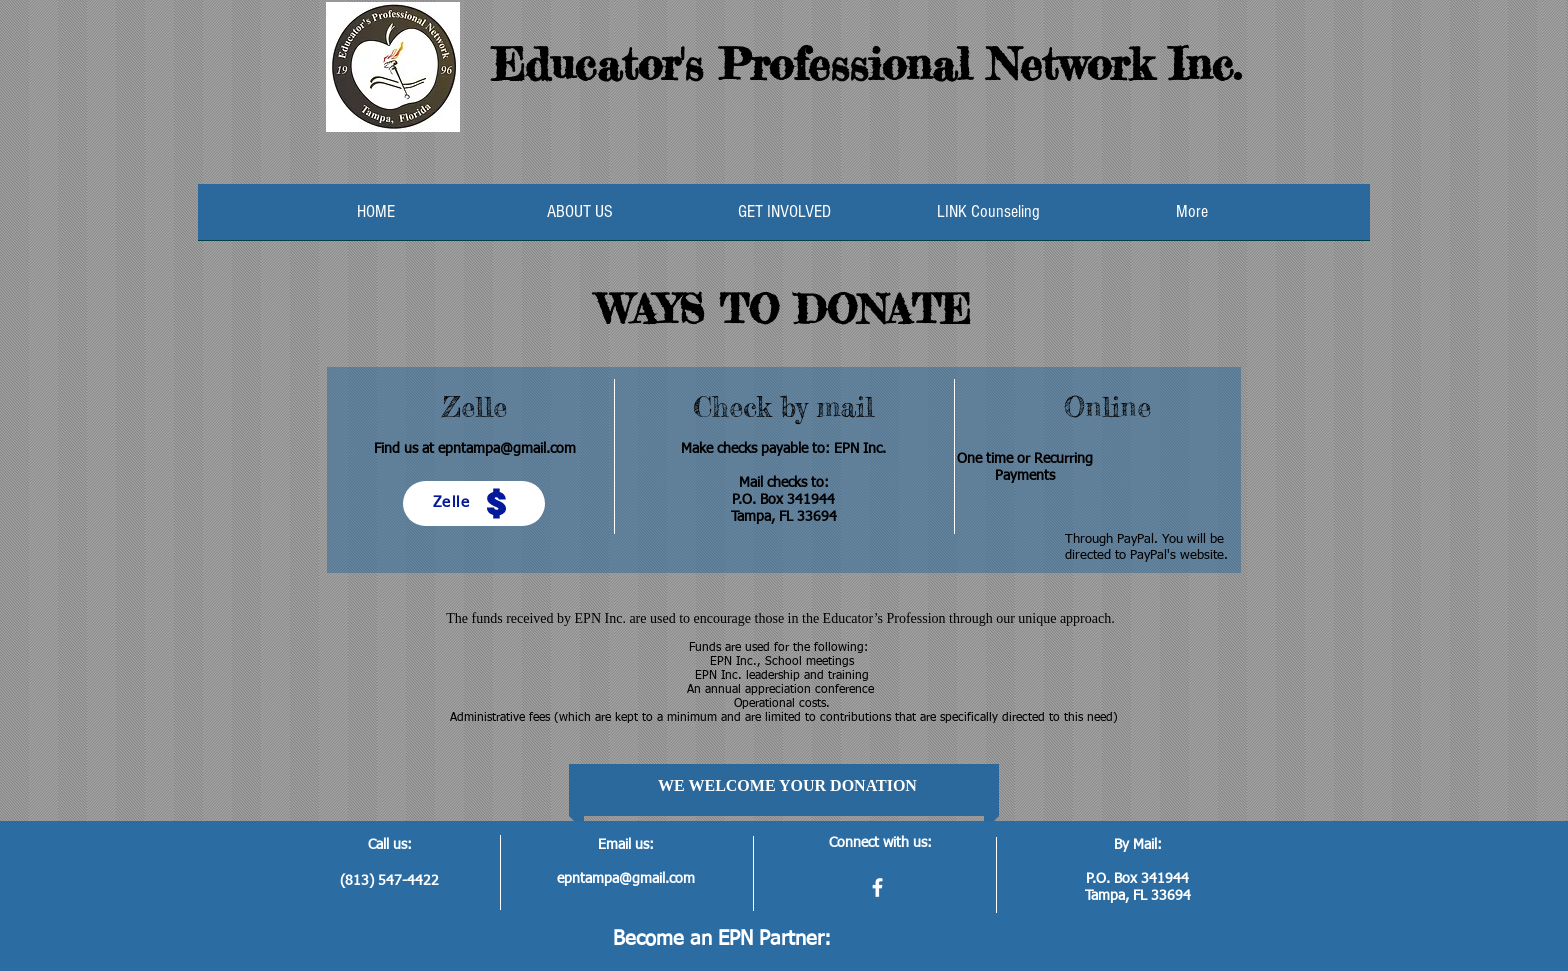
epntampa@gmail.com (507, 449)
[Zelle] (474, 503)
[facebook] (877, 887)
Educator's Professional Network (822, 64)
